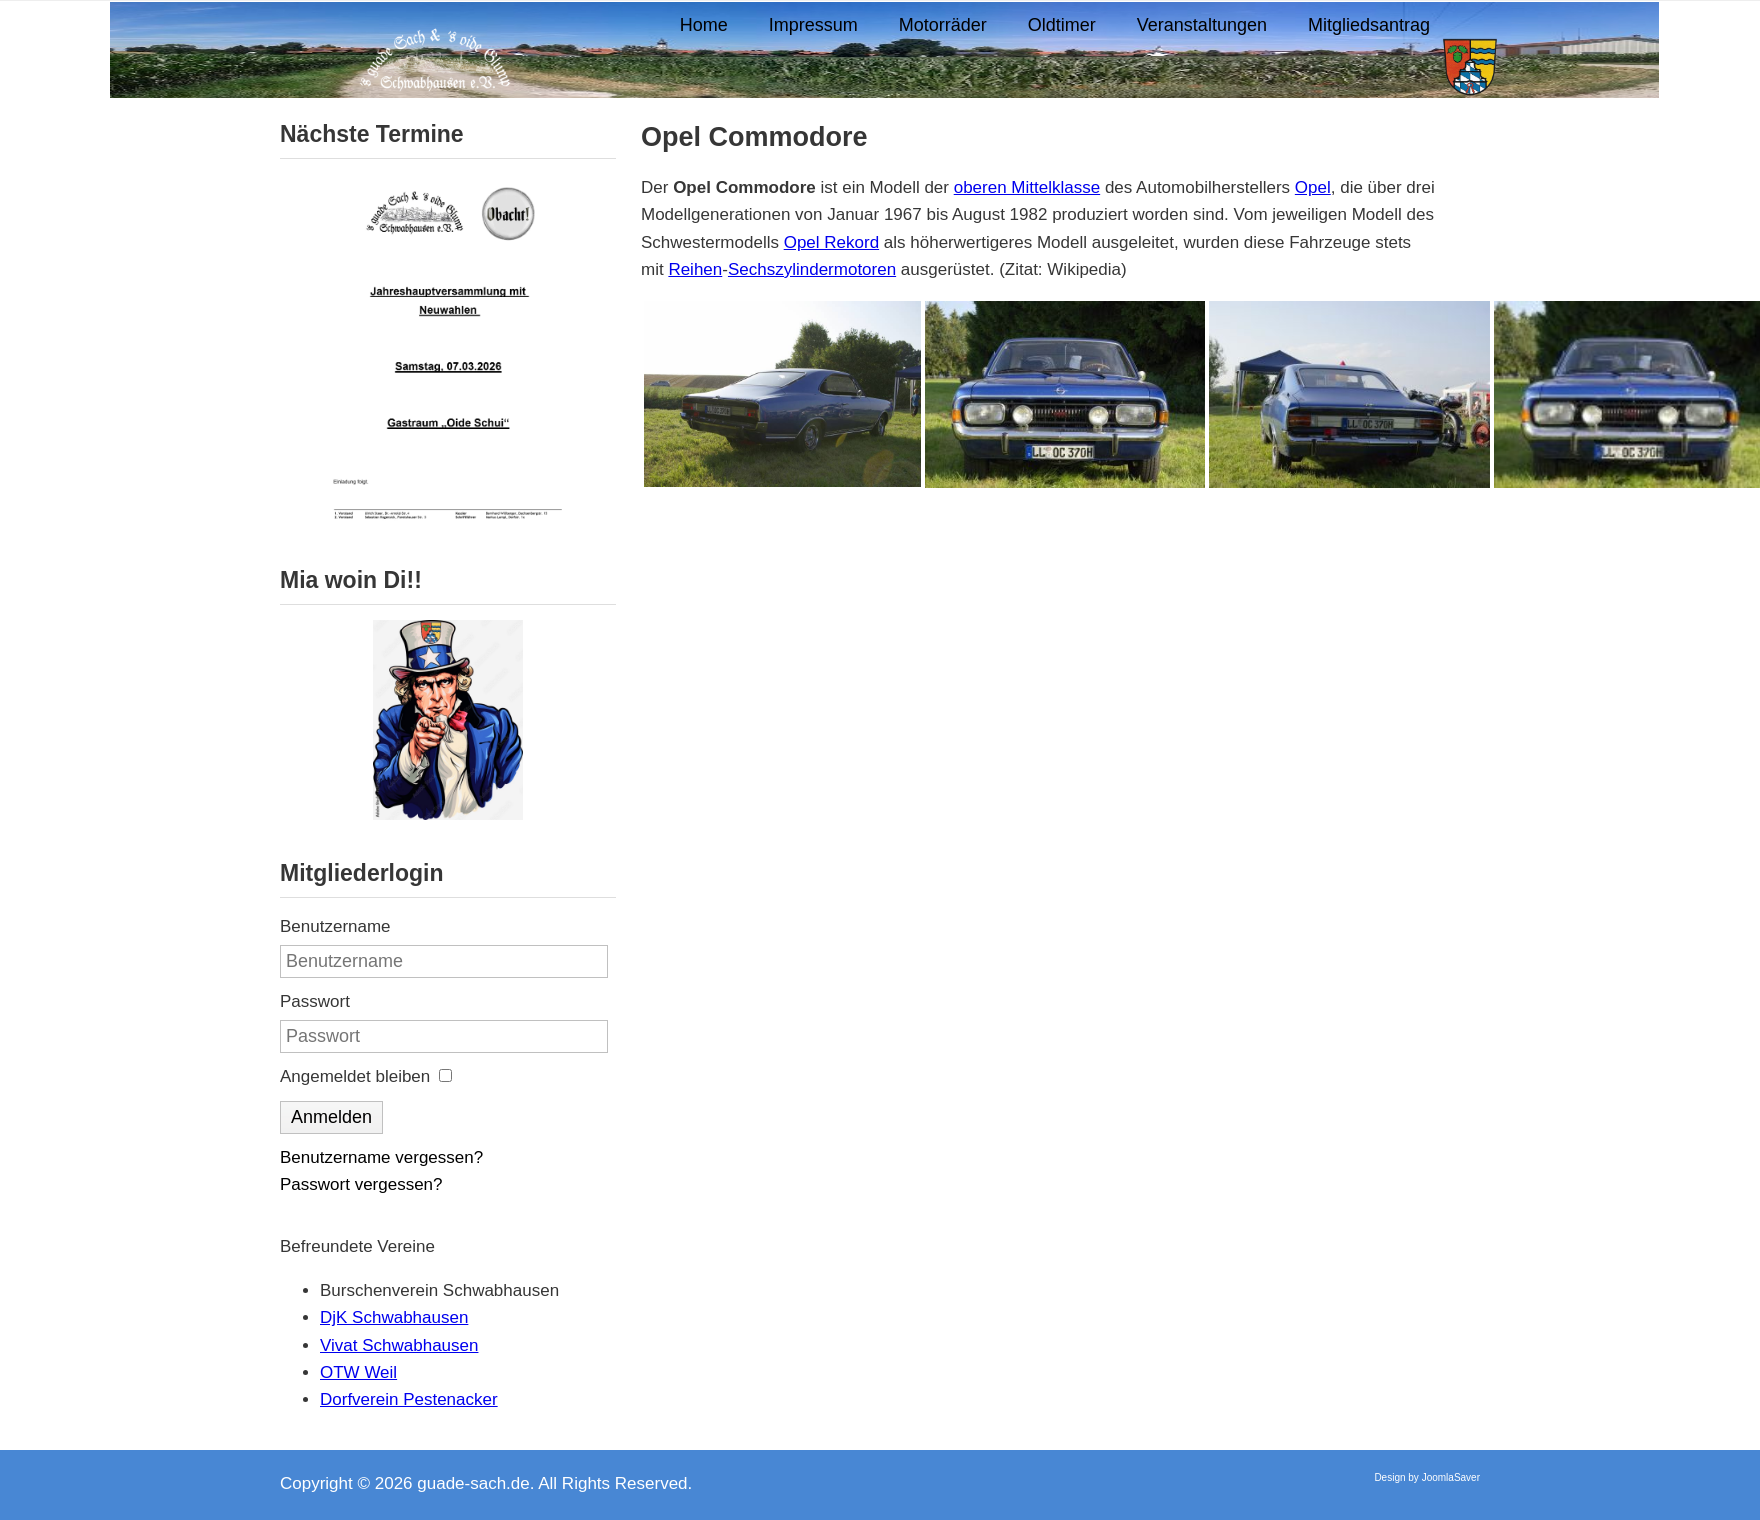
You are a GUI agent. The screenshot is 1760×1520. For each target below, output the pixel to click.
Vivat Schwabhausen (399, 1345)
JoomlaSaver (1451, 1477)
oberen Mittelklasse (1027, 187)
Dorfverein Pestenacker (409, 1399)
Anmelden (331, 1117)
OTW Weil (358, 1372)
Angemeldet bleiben (355, 1076)
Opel (1313, 187)
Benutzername (335, 926)
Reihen (695, 269)
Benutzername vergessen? (381, 1157)
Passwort (315, 1001)
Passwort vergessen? (361, 1184)
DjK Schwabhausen (394, 1317)
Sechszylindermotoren (812, 269)
